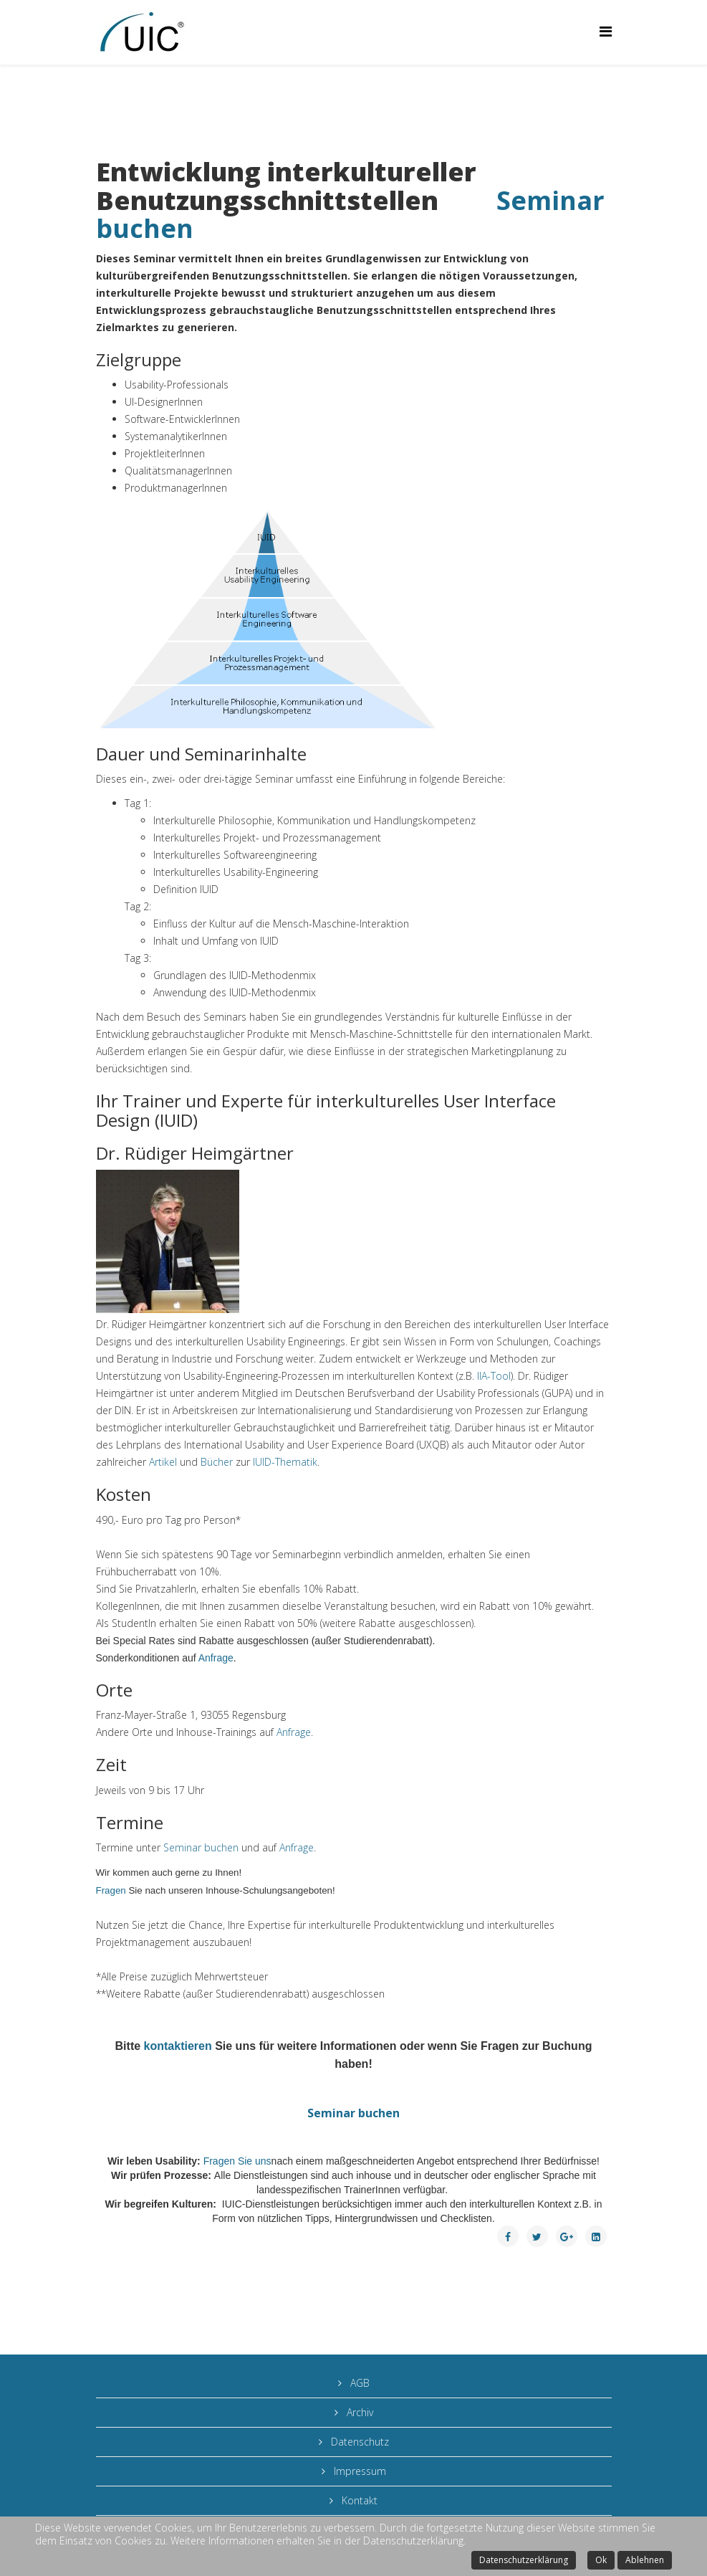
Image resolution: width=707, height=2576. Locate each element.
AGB (358, 2383)
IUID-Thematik (285, 1462)
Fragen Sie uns (237, 2161)
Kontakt (358, 2500)
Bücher (218, 1462)
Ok (601, 2560)
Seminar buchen (202, 1847)
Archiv (358, 2412)
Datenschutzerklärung (523, 2560)
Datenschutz (358, 2441)
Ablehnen (644, 2560)
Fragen (112, 1890)
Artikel (164, 1462)
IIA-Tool (494, 1376)
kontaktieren (178, 2046)
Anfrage (216, 1658)
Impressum (358, 2471)
